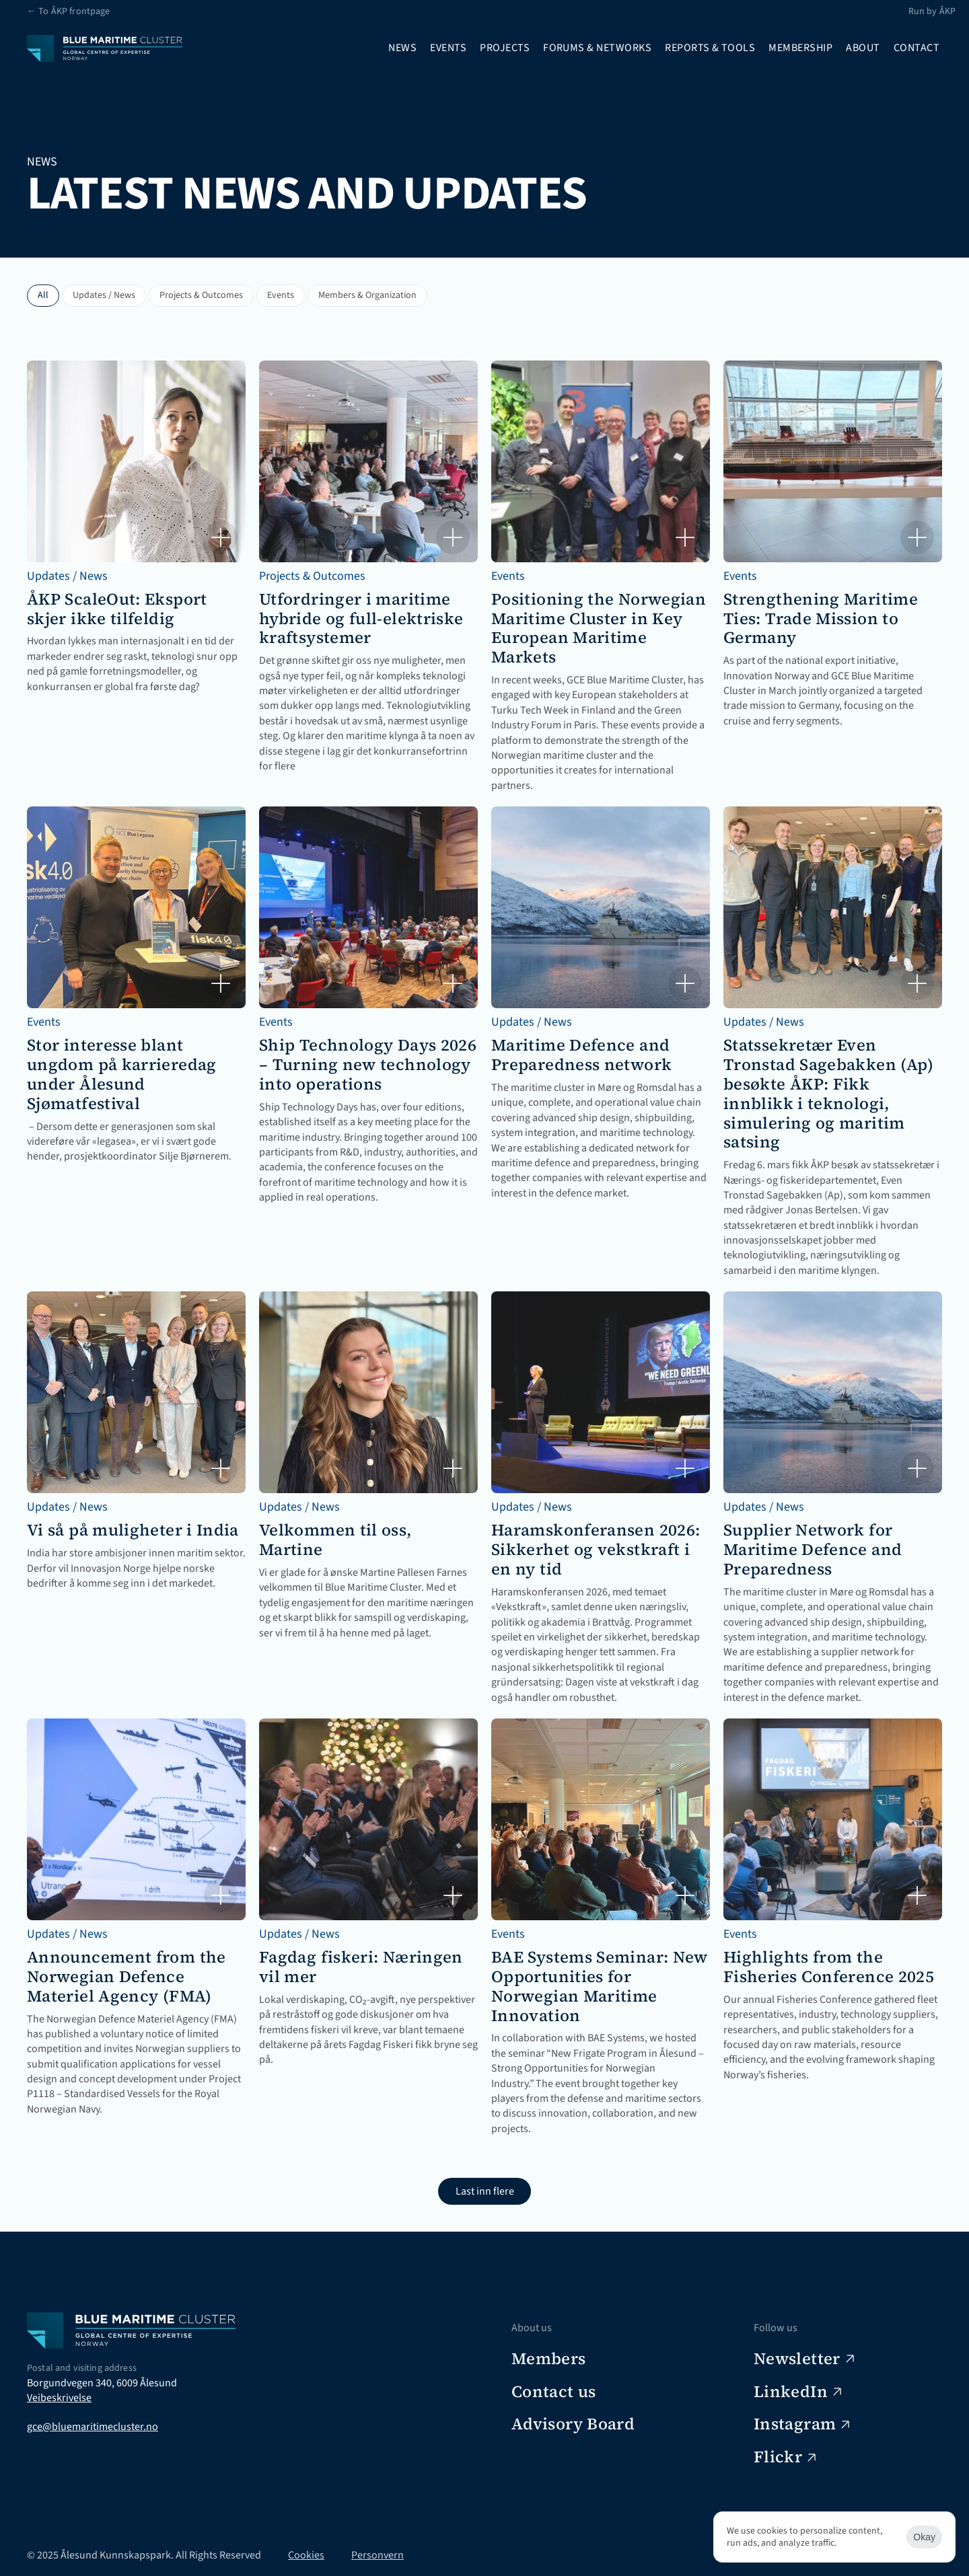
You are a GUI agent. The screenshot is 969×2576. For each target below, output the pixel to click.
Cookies (306, 2555)
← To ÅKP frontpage (68, 11)
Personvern (377, 2555)
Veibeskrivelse (59, 2397)
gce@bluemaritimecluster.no (92, 2426)
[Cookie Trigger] (470, 2555)
